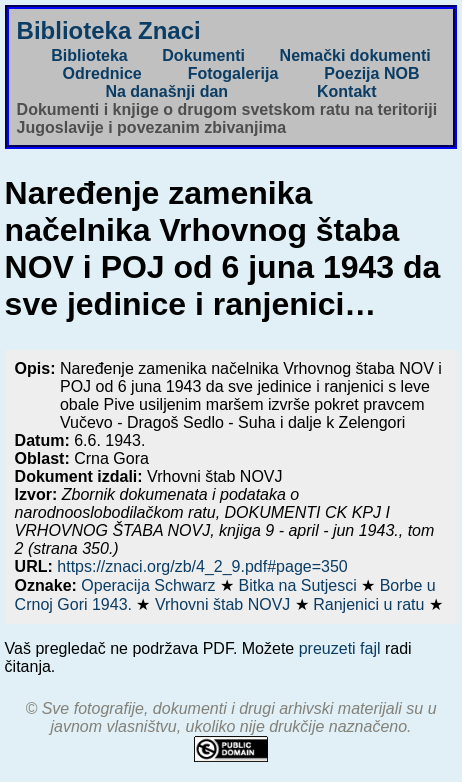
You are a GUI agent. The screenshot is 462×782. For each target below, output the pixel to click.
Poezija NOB (371, 73)
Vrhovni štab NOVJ (225, 604)
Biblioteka (89, 55)
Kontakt (347, 91)
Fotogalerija (233, 73)
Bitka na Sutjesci (299, 585)
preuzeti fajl (340, 648)
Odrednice (102, 73)
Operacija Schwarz (150, 585)
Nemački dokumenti (355, 55)
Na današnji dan (166, 91)
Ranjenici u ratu (371, 604)
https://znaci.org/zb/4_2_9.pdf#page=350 (202, 566)
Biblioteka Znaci (109, 30)
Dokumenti (203, 55)
